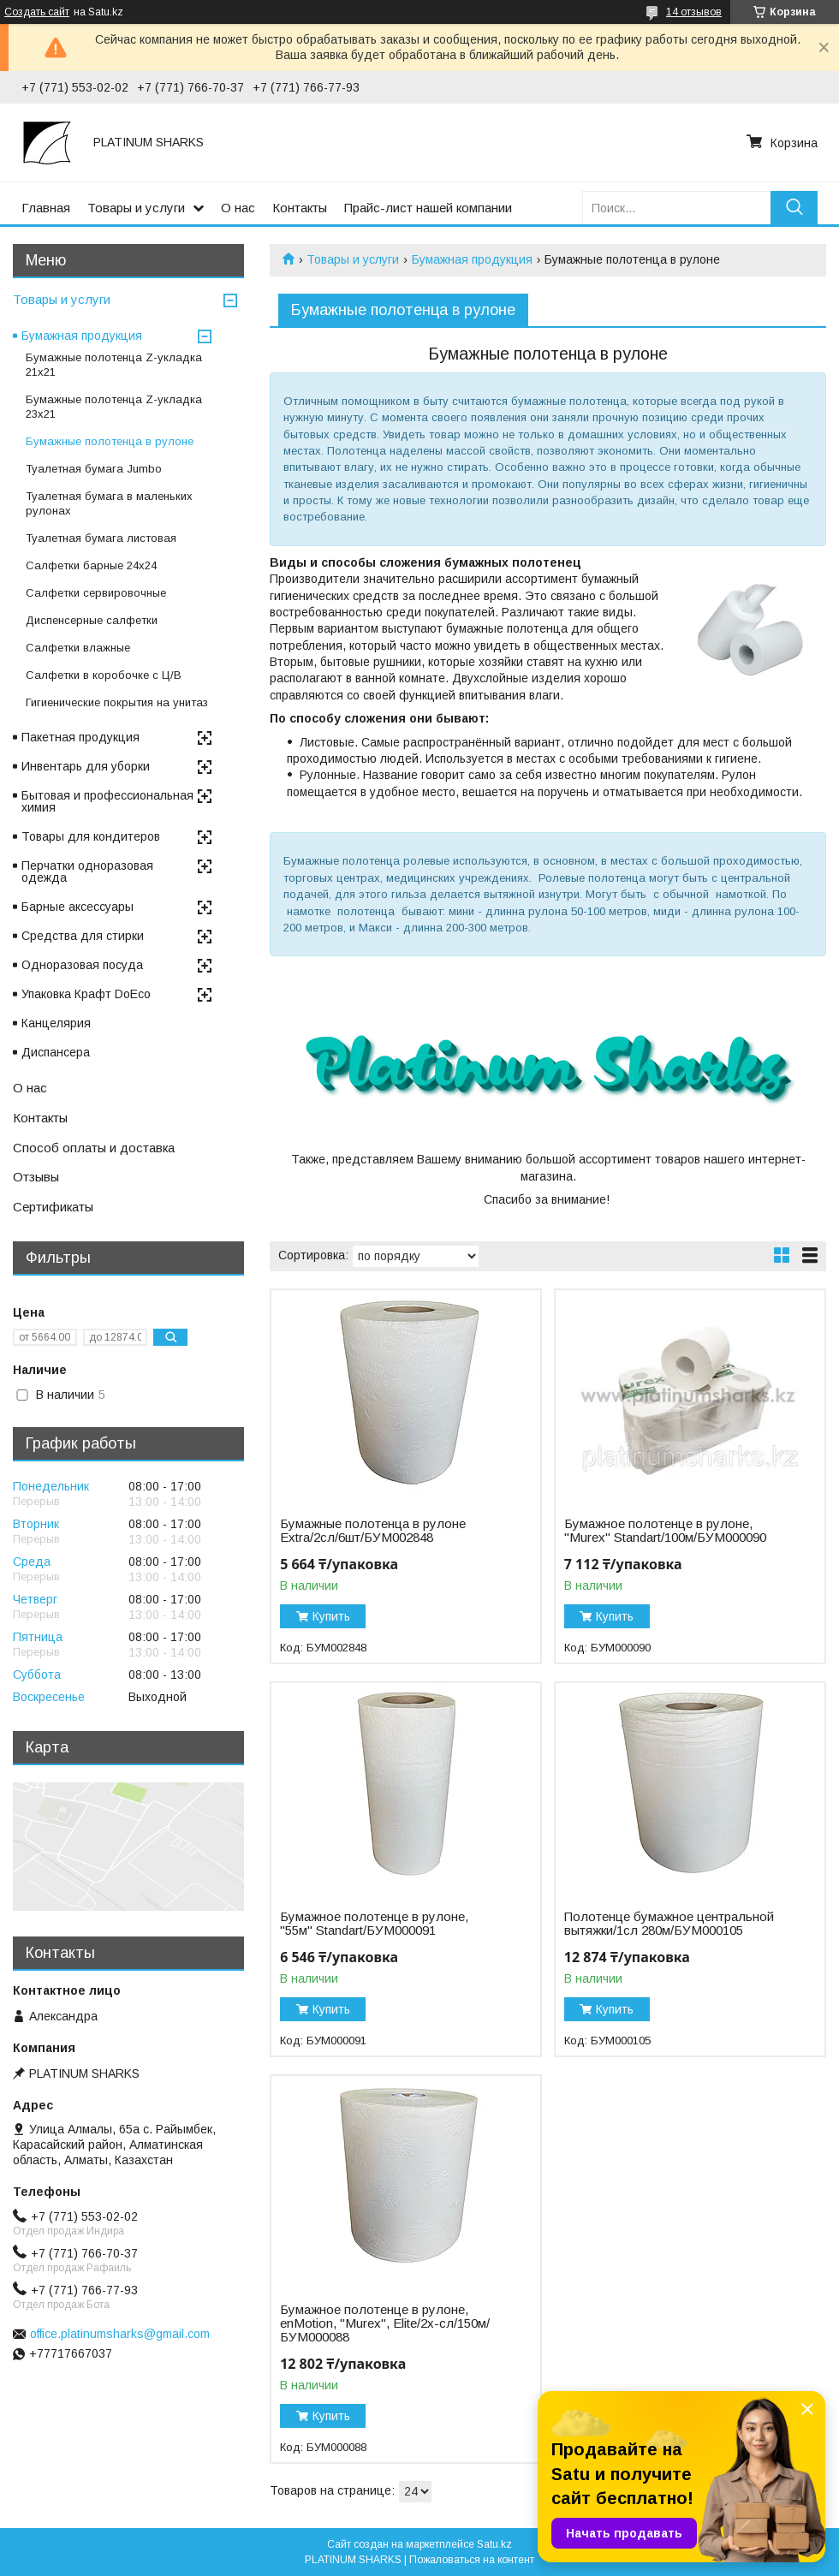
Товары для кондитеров (90, 836)
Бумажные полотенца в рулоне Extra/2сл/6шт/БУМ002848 (373, 1530)
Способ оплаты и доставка (94, 1147)
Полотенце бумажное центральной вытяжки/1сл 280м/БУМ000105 (669, 1923)
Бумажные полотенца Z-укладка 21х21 (114, 364)
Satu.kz (494, 2544)
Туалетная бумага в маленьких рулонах (109, 503)
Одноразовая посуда (82, 965)
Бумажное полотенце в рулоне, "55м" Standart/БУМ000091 (374, 1923)
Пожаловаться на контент (471, 2560)
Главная (45, 207)
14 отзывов (694, 12)
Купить (331, 1616)
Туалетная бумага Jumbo (94, 468)
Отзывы (36, 1176)
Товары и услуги (136, 207)
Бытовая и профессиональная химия (107, 801)
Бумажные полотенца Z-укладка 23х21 (114, 406)
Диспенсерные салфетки (92, 620)
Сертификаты (53, 1206)
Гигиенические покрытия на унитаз (117, 702)
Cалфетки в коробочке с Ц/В (103, 675)
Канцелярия (56, 1023)
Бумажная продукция (472, 259)
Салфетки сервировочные (96, 592)
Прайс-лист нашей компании (428, 207)
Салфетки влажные (78, 647)
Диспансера (55, 1052)
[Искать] (794, 207)
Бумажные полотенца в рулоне (109, 441)
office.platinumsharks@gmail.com (120, 2334)
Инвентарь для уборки (85, 766)
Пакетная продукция (80, 737)
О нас (238, 207)
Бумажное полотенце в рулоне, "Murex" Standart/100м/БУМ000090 (665, 1530)
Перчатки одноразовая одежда (87, 871)
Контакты (299, 207)
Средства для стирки (82, 936)
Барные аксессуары (77, 906)
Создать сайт (36, 12)
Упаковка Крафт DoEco (86, 994)
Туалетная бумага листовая (101, 538)
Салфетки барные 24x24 (91, 565)
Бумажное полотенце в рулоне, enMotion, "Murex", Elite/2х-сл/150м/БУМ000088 (385, 2323)
